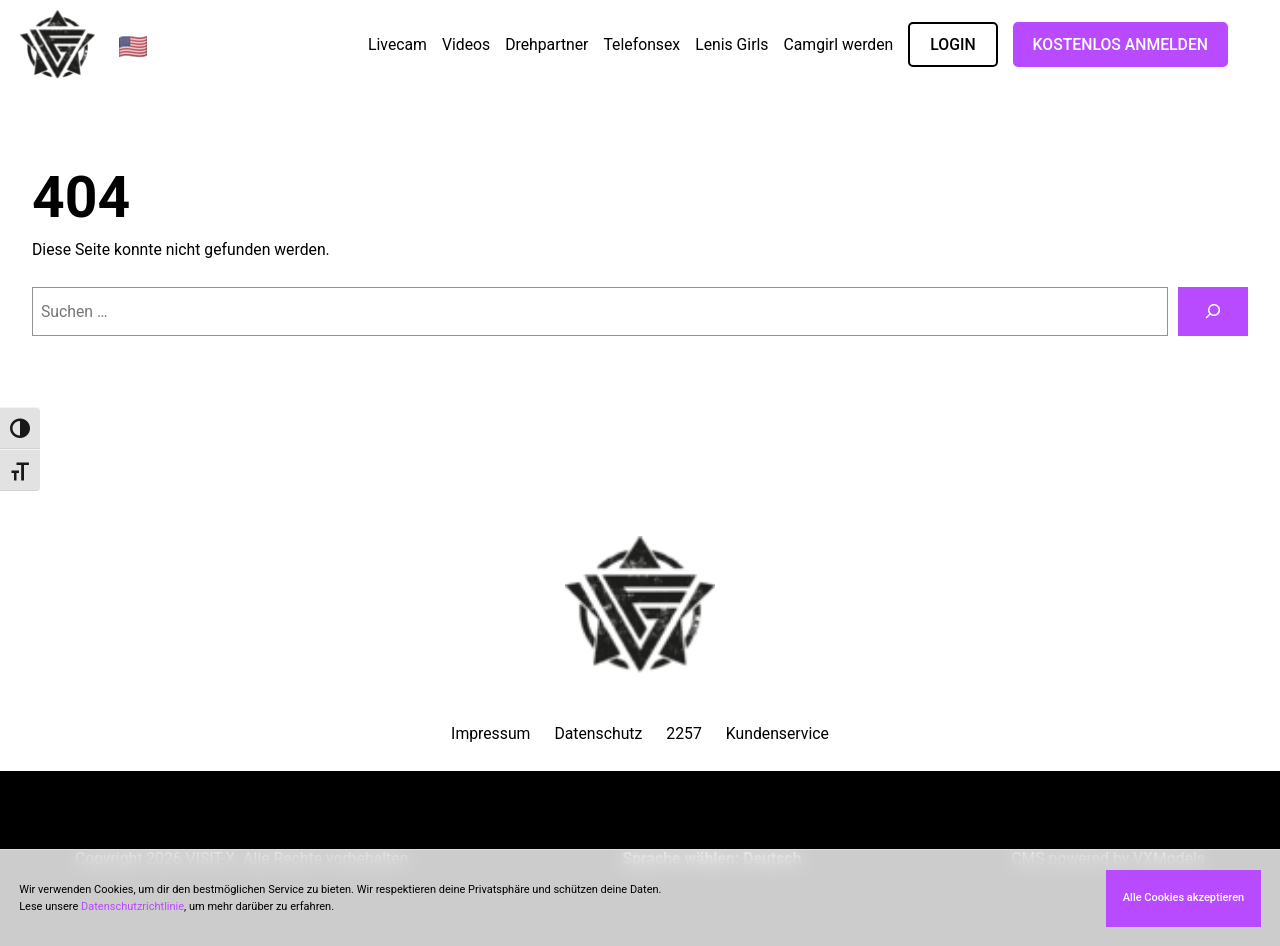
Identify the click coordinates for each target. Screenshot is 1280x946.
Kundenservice (777, 733)
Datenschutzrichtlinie (132, 906)
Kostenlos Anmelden (1120, 44)
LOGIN (952, 44)
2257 (683, 733)
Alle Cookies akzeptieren (1183, 897)
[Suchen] (1213, 311)
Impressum (490, 733)
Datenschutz (598, 733)
